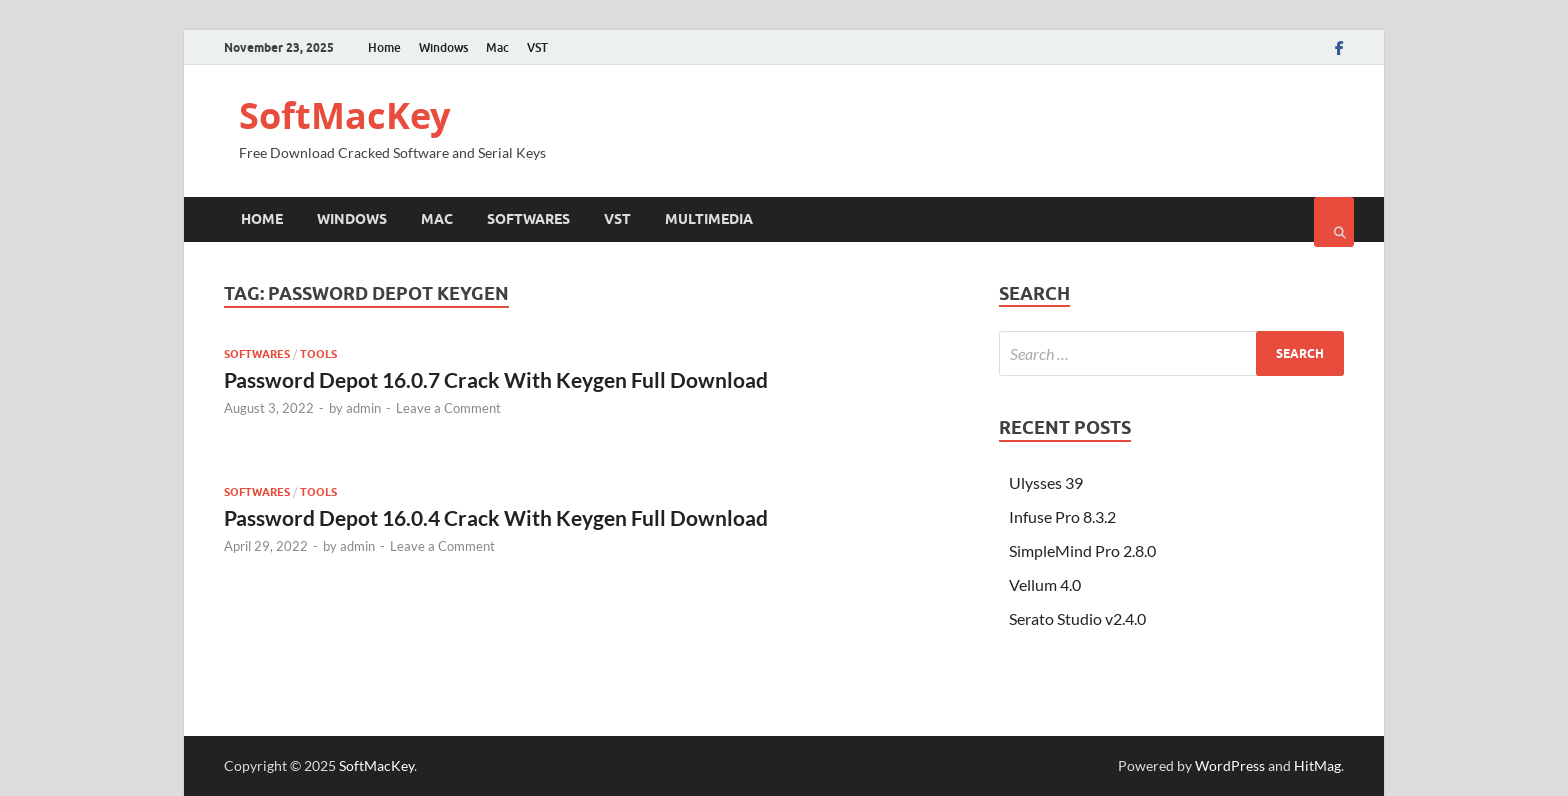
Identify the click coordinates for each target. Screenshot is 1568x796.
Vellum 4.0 (1045, 584)
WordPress (1230, 765)
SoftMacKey (344, 115)
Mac (497, 47)
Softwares (528, 219)
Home (384, 47)
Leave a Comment (448, 408)
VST (537, 47)
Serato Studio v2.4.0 (1077, 618)
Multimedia (709, 219)
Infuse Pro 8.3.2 (1062, 516)
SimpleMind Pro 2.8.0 (1082, 550)
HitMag (1317, 765)
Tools (318, 354)
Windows (443, 47)
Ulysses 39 (1046, 482)
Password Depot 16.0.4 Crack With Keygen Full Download (496, 517)
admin (363, 408)
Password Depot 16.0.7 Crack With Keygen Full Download (496, 379)
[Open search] (1334, 222)
